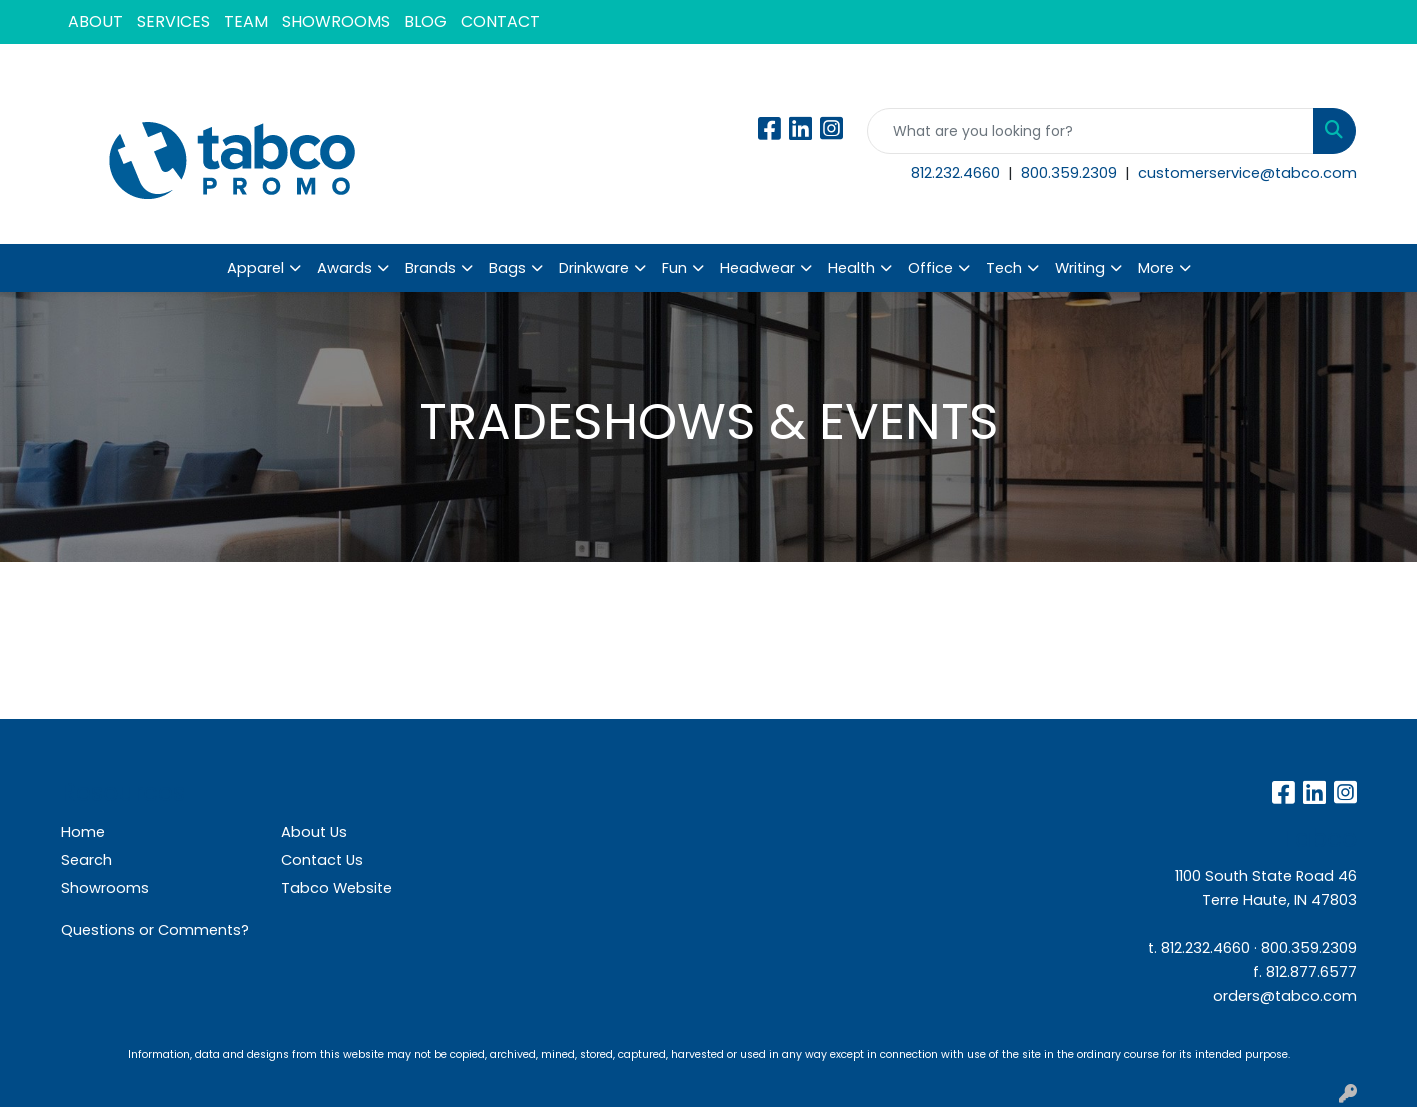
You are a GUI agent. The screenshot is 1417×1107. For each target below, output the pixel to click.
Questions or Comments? (155, 930)
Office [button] (930, 268)
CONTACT (500, 21)
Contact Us (322, 860)
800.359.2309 (1071, 173)
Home (83, 832)
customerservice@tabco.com (1247, 173)
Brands (430, 268)
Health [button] (851, 268)
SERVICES (173, 21)
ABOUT (95, 21)
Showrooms (105, 888)
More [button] (1156, 268)
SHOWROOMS (336, 21)
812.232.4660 (957, 173)
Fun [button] (674, 268)
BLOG (425, 21)
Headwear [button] (757, 268)
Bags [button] (507, 268)
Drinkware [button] (594, 268)
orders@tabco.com (1285, 996)
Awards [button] (344, 268)
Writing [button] (1080, 268)
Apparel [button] (255, 268)
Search (86, 860)
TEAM (246, 21)
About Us (314, 832)
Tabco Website (336, 888)
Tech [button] (1004, 268)
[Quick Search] (1090, 131)
